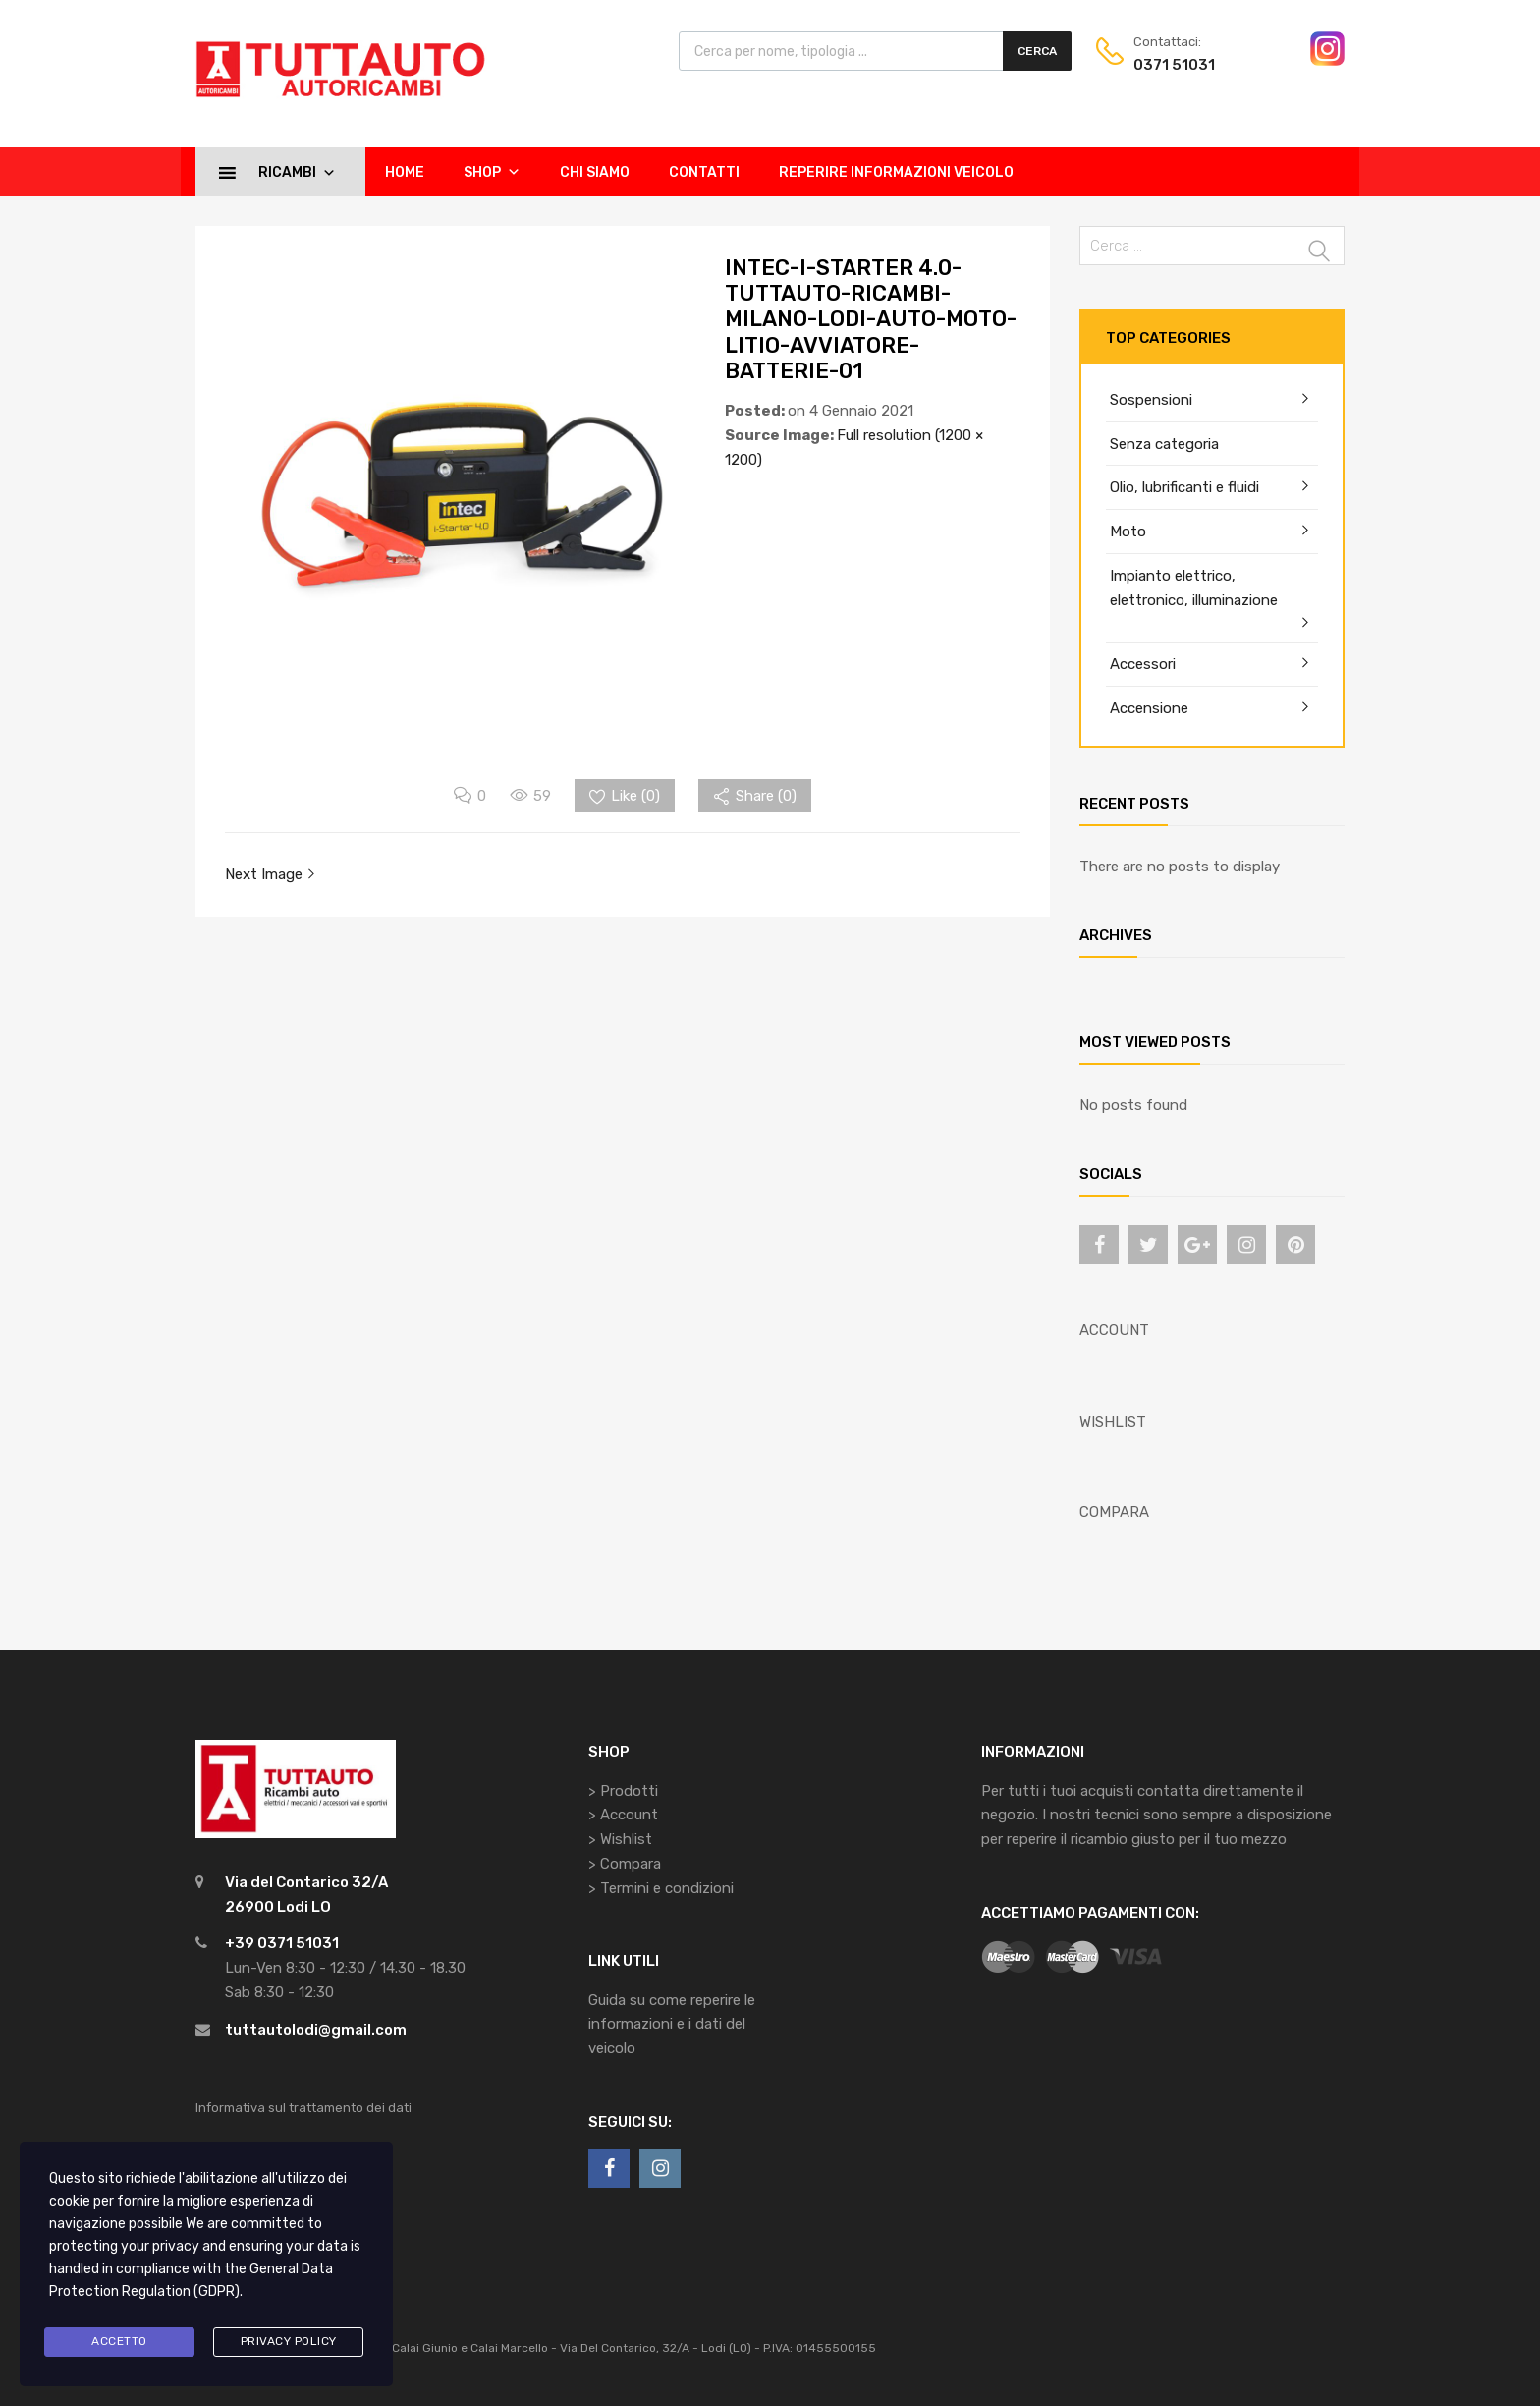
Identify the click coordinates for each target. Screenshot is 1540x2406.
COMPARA (1114, 1512)
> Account (623, 1814)
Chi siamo (595, 172)
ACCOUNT (1114, 1330)
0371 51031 (1174, 65)
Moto (1128, 531)
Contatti (704, 172)
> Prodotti (623, 1791)
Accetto (119, 2341)
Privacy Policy (289, 2341)
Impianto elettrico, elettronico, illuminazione (1194, 588)
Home (404, 172)
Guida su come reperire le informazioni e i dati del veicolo (671, 2024)
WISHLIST (1112, 1421)
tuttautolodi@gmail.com (316, 2030)
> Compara (624, 1864)
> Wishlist (620, 1839)
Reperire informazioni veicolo (896, 172)
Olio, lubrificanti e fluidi (1184, 487)
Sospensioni (1151, 400)
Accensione (1149, 708)
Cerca (1037, 51)
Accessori (1143, 664)
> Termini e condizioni (661, 1888)
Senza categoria (1164, 444)
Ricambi (297, 171)
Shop (492, 171)
